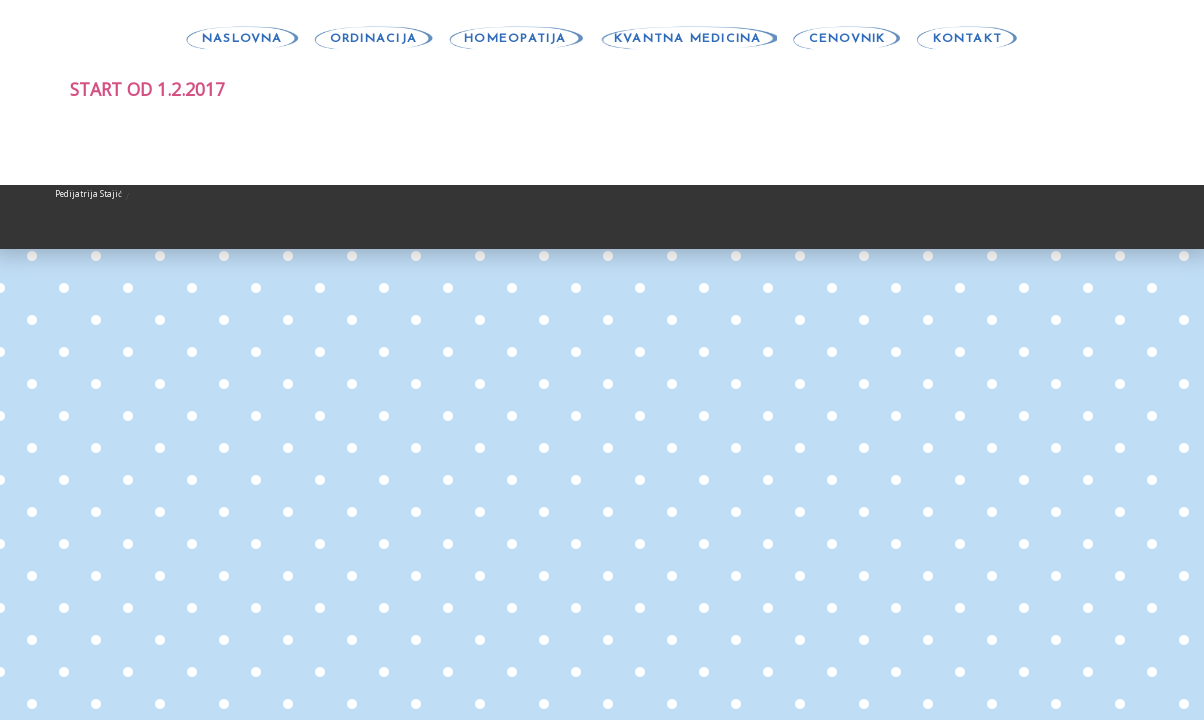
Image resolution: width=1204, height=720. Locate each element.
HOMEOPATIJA (515, 39)
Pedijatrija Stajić (88, 194)
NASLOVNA (242, 39)
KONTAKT (968, 39)
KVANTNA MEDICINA (688, 39)
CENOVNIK (847, 39)
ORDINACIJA (373, 39)
